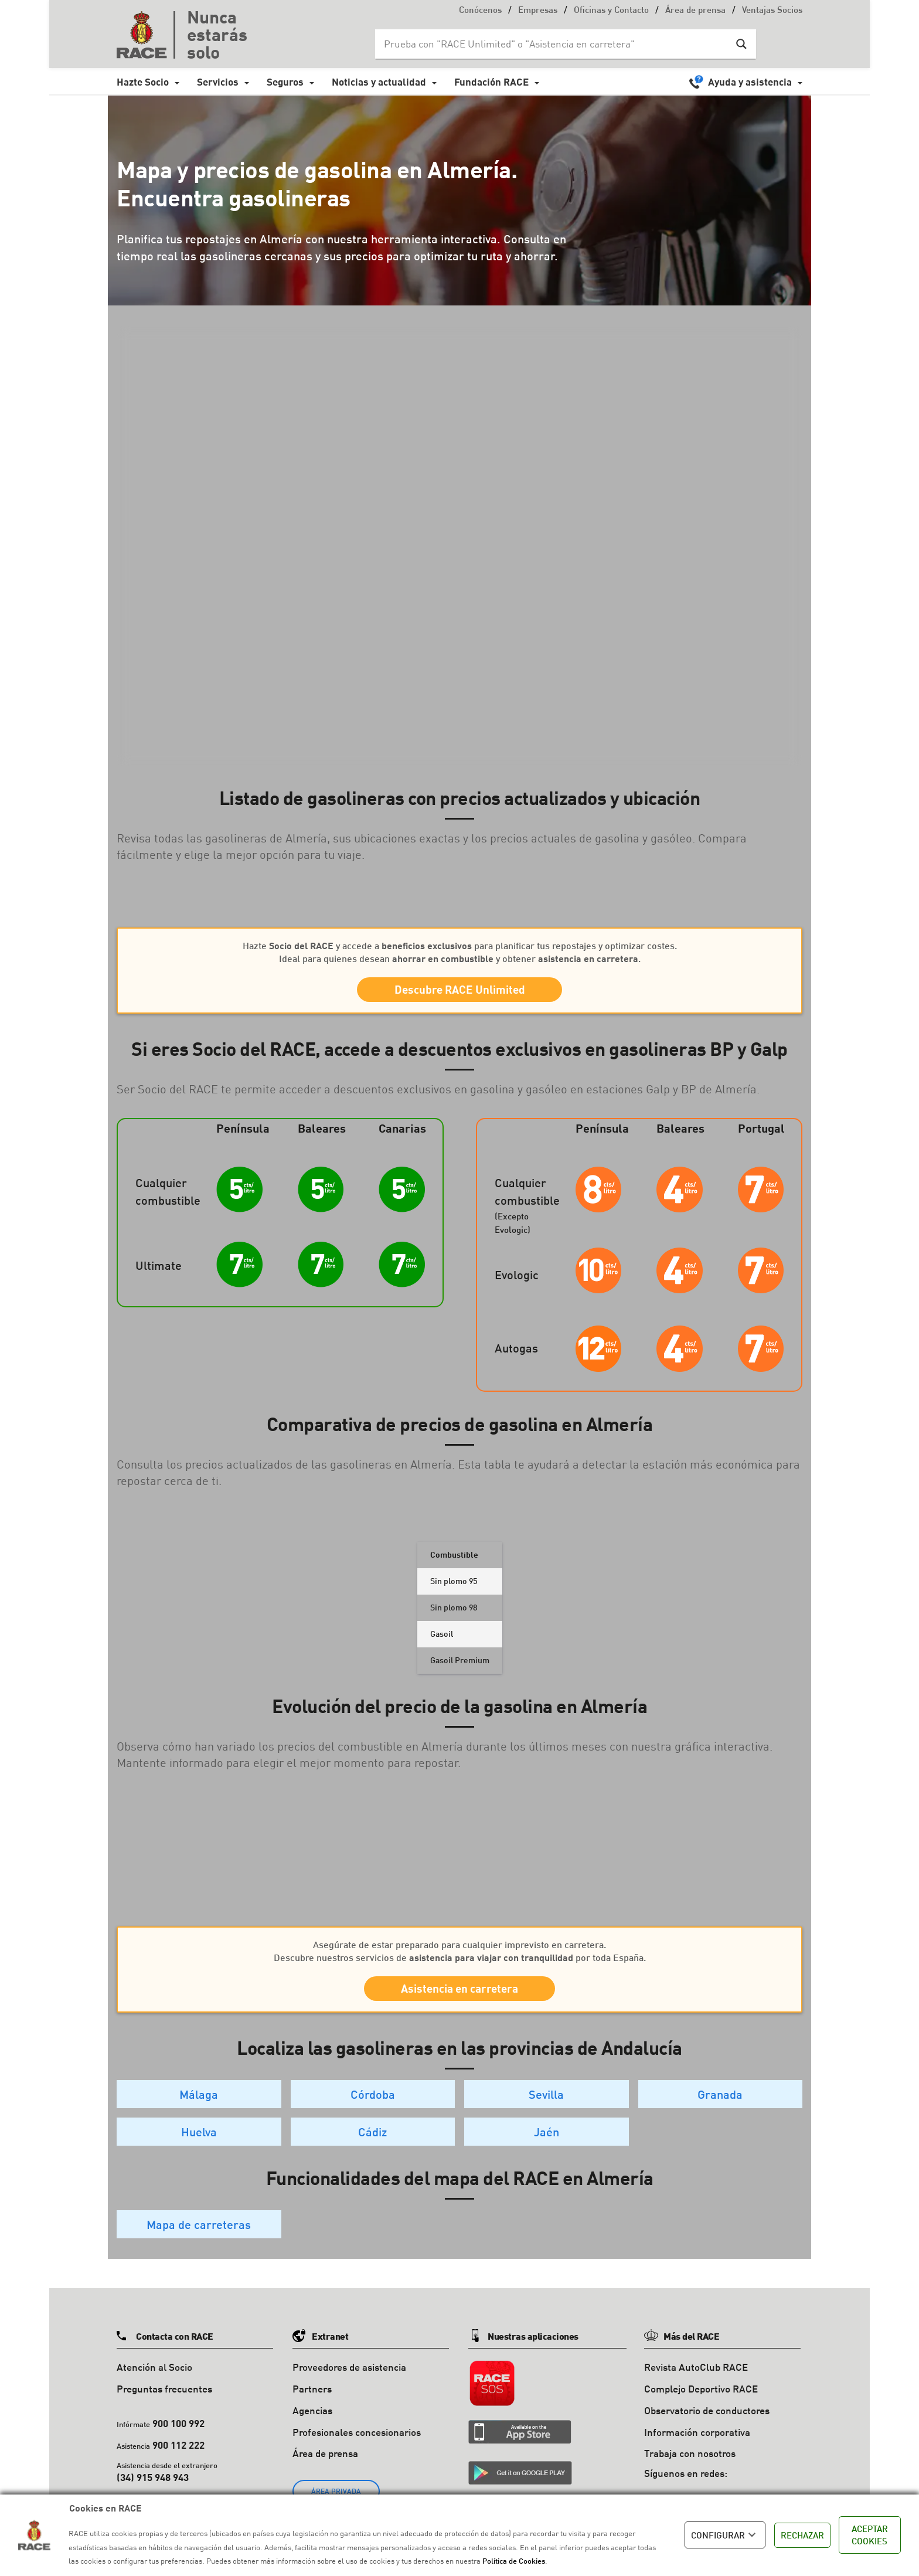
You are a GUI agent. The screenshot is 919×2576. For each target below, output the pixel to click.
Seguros (285, 82)
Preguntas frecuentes (164, 2400)
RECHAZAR (802, 2535)
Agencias (312, 2422)
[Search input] (554, 44)
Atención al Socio (154, 2379)
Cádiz (372, 2143)
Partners (312, 2400)
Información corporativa (697, 2444)
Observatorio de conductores (707, 2422)
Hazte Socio (143, 82)
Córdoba (372, 2106)
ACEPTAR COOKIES (870, 2534)
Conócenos (480, 10)
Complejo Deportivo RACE (701, 2400)
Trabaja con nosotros (690, 2465)
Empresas (537, 10)
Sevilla (546, 2106)
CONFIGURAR (725, 2535)
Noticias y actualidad (379, 82)
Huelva (199, 2143)
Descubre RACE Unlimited (459, 992)
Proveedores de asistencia (349, 2379)
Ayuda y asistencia (750, 82)
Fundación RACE (491, 82)
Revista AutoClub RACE (696, 2379)
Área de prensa (695, 10)
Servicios (218, 82)
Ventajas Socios (772, 10)
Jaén (546, 2143)
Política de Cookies (513, 2560)
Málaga (198, 2106)
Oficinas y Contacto (611, 10)
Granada (720, 2106)
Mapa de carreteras (199, 2236)
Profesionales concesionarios (356, 2444)
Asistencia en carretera (459, 1997)
